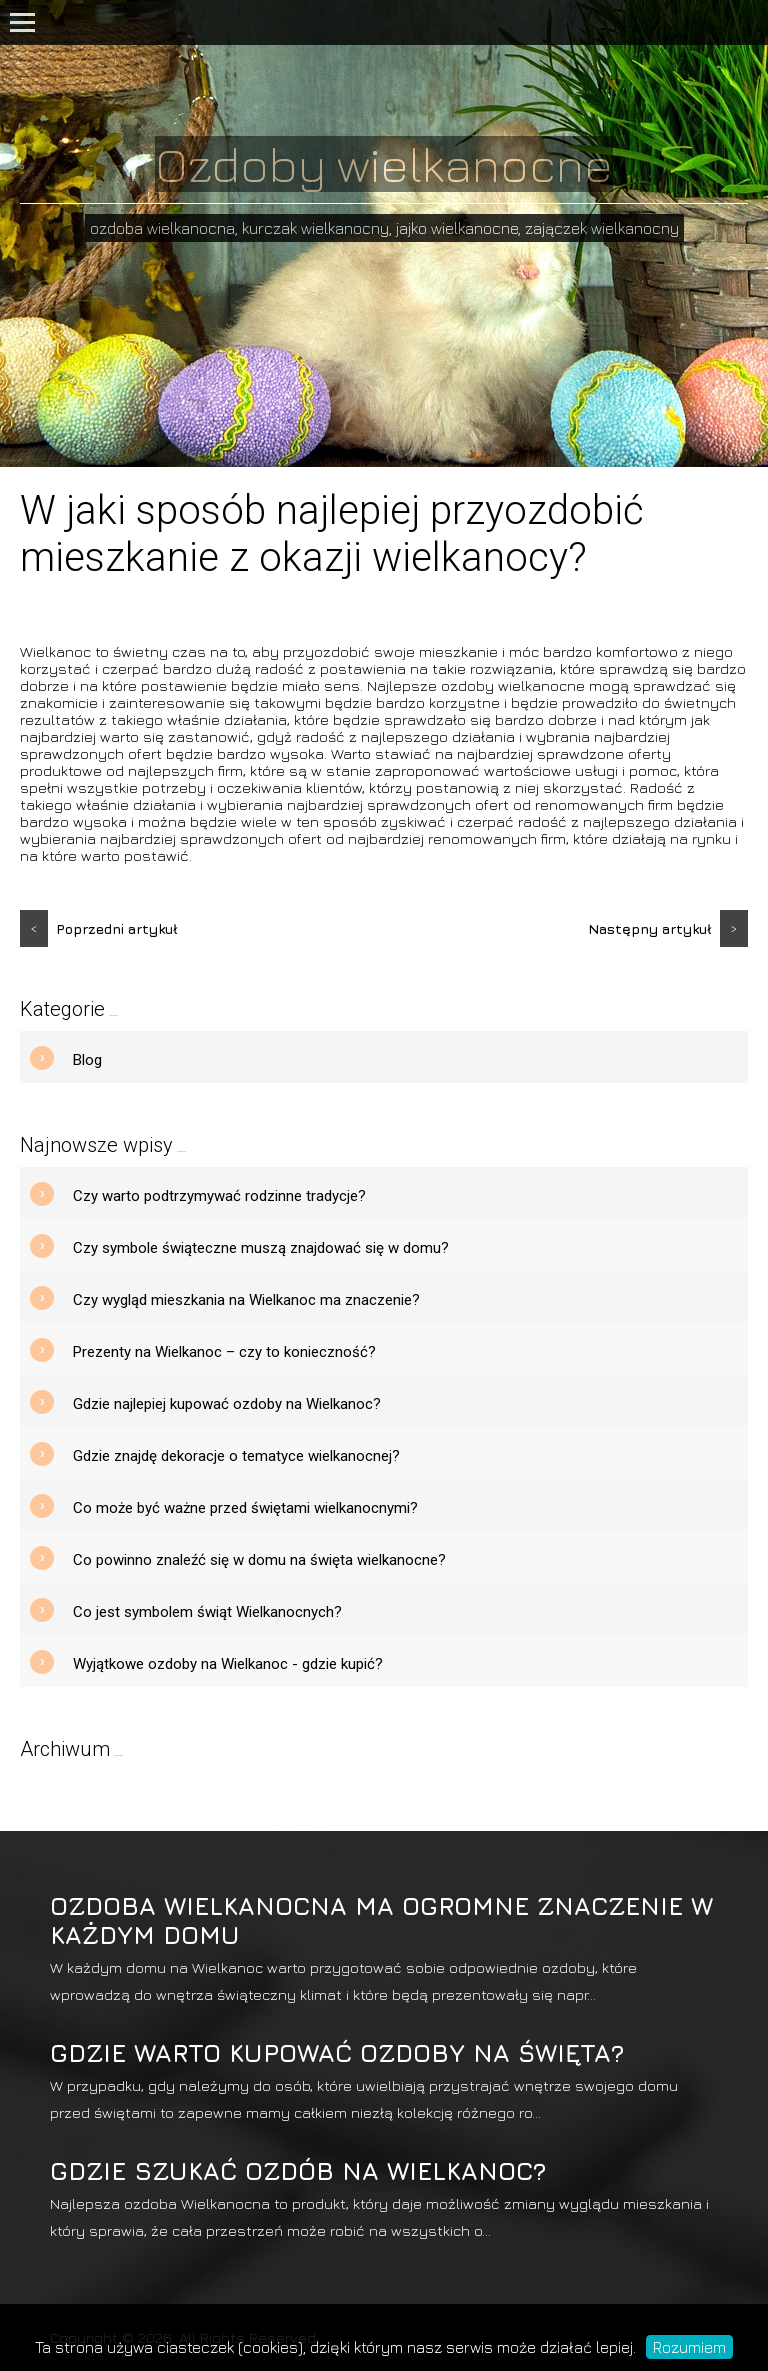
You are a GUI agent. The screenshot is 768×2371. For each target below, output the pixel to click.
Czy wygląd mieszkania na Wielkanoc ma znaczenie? (246, 1300)
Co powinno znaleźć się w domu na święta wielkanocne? (259, 1560)
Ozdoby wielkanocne (384, 164)
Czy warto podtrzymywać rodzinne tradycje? (219, 1196)
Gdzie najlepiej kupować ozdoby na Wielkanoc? (227, 1404)
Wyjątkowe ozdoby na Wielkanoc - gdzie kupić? (228, 1664)
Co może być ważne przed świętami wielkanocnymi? (245, 1508)
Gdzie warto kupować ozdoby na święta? (337, 2052)
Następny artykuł (668, 928)
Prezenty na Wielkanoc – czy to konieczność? (224, 1352)
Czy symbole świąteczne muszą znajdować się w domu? (261, 1248)
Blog (87, 1060)
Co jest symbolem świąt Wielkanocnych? (207, 1612)
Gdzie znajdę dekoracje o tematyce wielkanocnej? (236, 1456)
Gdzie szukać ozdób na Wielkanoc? (298, 2170)
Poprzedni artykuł (99, 928)
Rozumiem (689, 2347)
